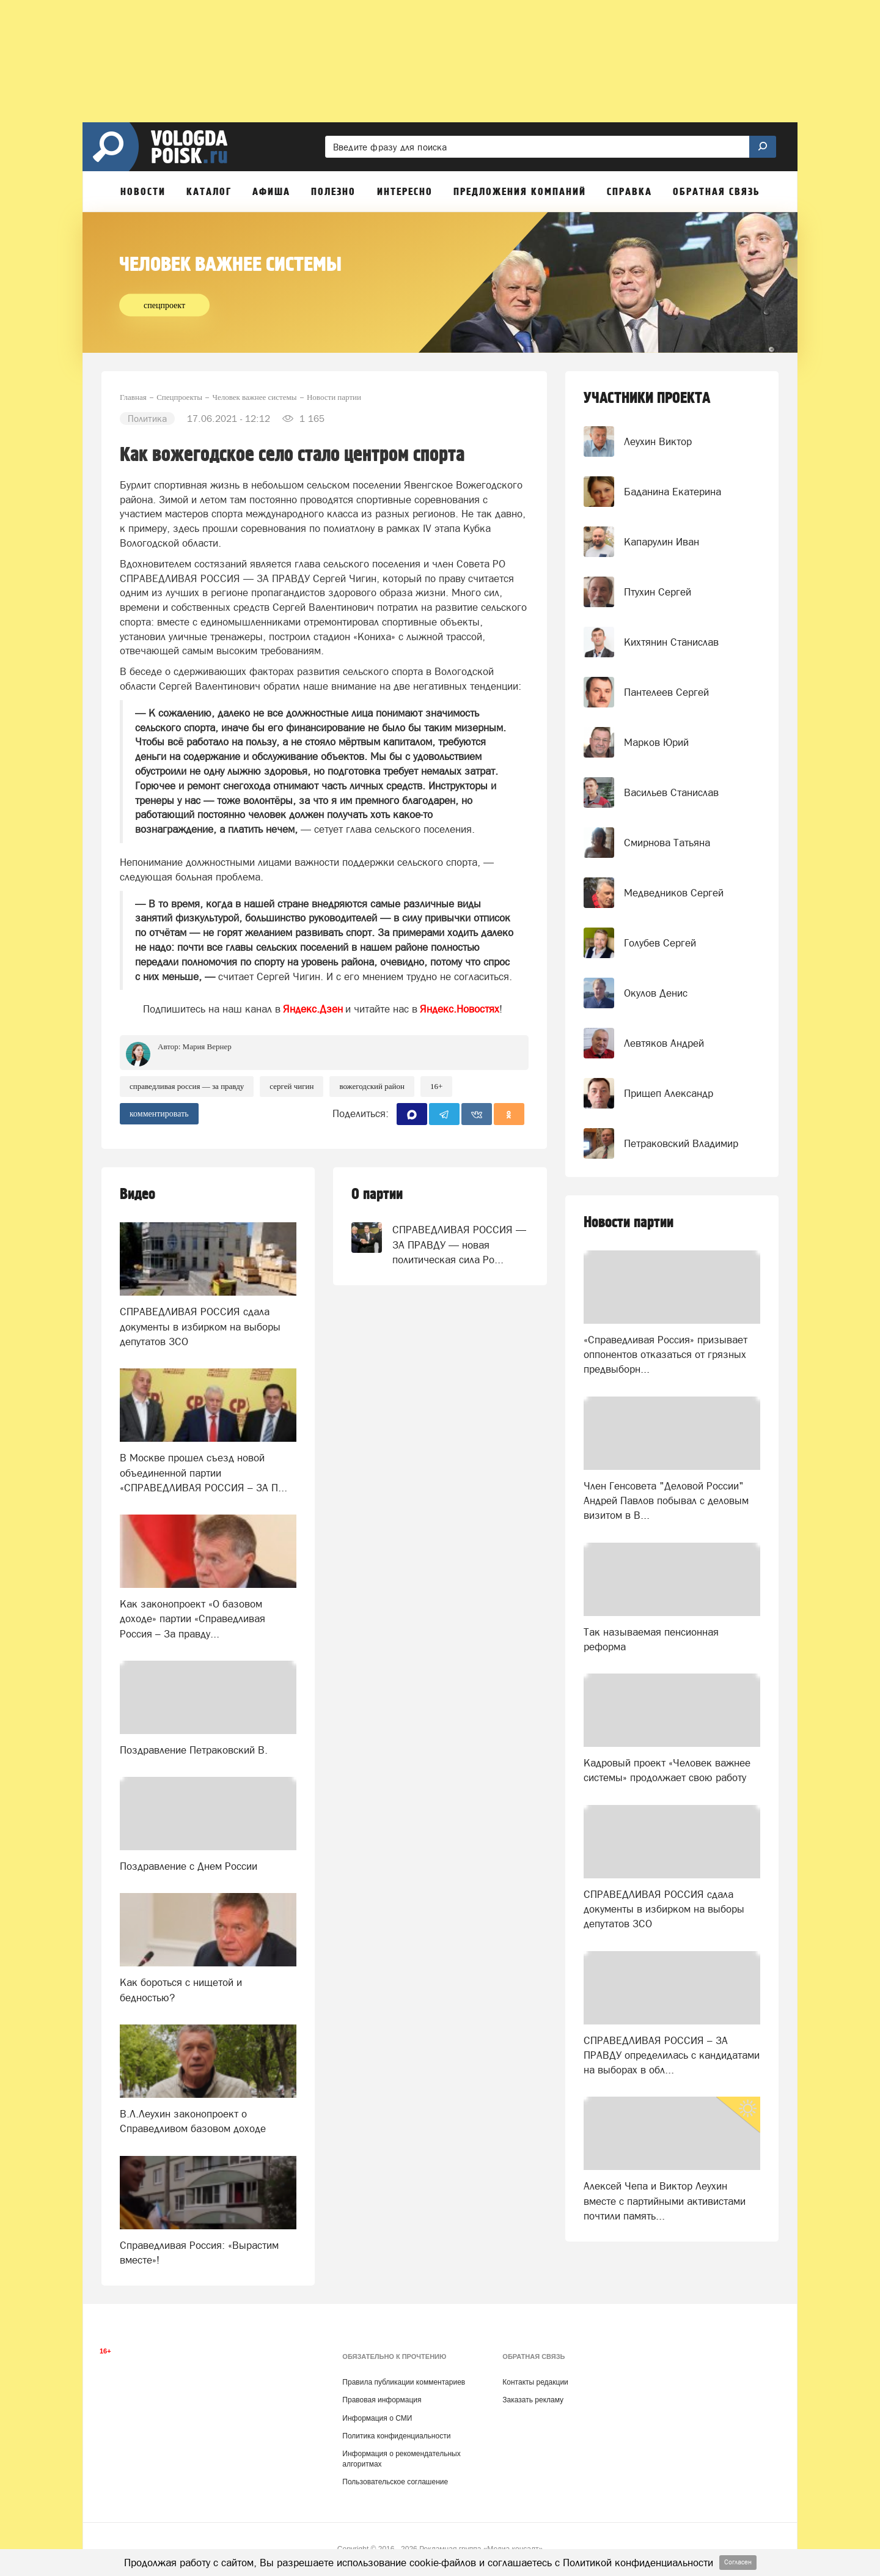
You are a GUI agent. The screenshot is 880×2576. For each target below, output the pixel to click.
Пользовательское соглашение (395, 2482)
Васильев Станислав (671, 792)
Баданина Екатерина (672, 491)
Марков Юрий (656, 742)
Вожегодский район (372, 1086)
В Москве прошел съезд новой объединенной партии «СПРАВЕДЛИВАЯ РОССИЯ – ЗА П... (203, 1473)
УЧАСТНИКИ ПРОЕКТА (647, 398)
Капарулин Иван (661, 542)
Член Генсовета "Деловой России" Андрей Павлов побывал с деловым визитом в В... (666, 1501)
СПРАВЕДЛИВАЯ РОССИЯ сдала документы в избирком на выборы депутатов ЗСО (200, 1326)
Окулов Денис (656, 993)
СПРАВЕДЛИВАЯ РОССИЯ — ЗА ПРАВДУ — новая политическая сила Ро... (459, 1244)
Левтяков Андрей (664, 1043)
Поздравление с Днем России (188, 1866)
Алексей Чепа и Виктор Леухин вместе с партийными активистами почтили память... (665, 2201)
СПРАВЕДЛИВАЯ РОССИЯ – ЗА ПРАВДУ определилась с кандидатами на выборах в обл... (672, 2055)
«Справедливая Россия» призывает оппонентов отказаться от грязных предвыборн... (665, 1355)
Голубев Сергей (660, 943)
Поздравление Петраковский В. (194, 1750)
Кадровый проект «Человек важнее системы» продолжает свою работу (667, 1770)
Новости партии (628, 1222)
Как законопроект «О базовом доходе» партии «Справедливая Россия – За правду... (192, 1619)
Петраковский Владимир (681, 1143)
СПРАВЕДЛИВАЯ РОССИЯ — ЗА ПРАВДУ (187, 1086)
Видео (137, 1194)
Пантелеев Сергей (666, 692)
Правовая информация (381, 2400)
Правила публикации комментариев (403, 2382)
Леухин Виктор (658, 441)
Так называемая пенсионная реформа (651, 1639)
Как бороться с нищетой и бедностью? (181, 1989)
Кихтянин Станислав (671, 642)
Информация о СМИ (377, 2418)
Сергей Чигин (292, 1086)
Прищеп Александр (668, 1093)
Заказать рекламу (532, 2400)
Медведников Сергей (674, 893)
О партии (377, 1194)
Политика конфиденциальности (396, 2436)
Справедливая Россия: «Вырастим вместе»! (199, 2252)
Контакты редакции (535, 2382)
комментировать (159, 1113)
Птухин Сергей (657, 592)
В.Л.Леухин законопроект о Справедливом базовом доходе (193, 2121)
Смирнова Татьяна (667, 842)
